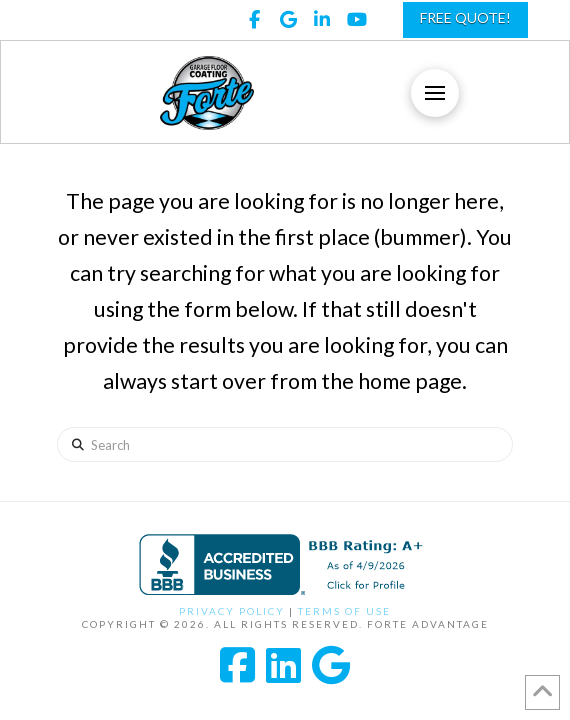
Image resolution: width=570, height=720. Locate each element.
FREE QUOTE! (465, 17)
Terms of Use (344, 611)
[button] (435, 93)
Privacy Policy (232, 611)
